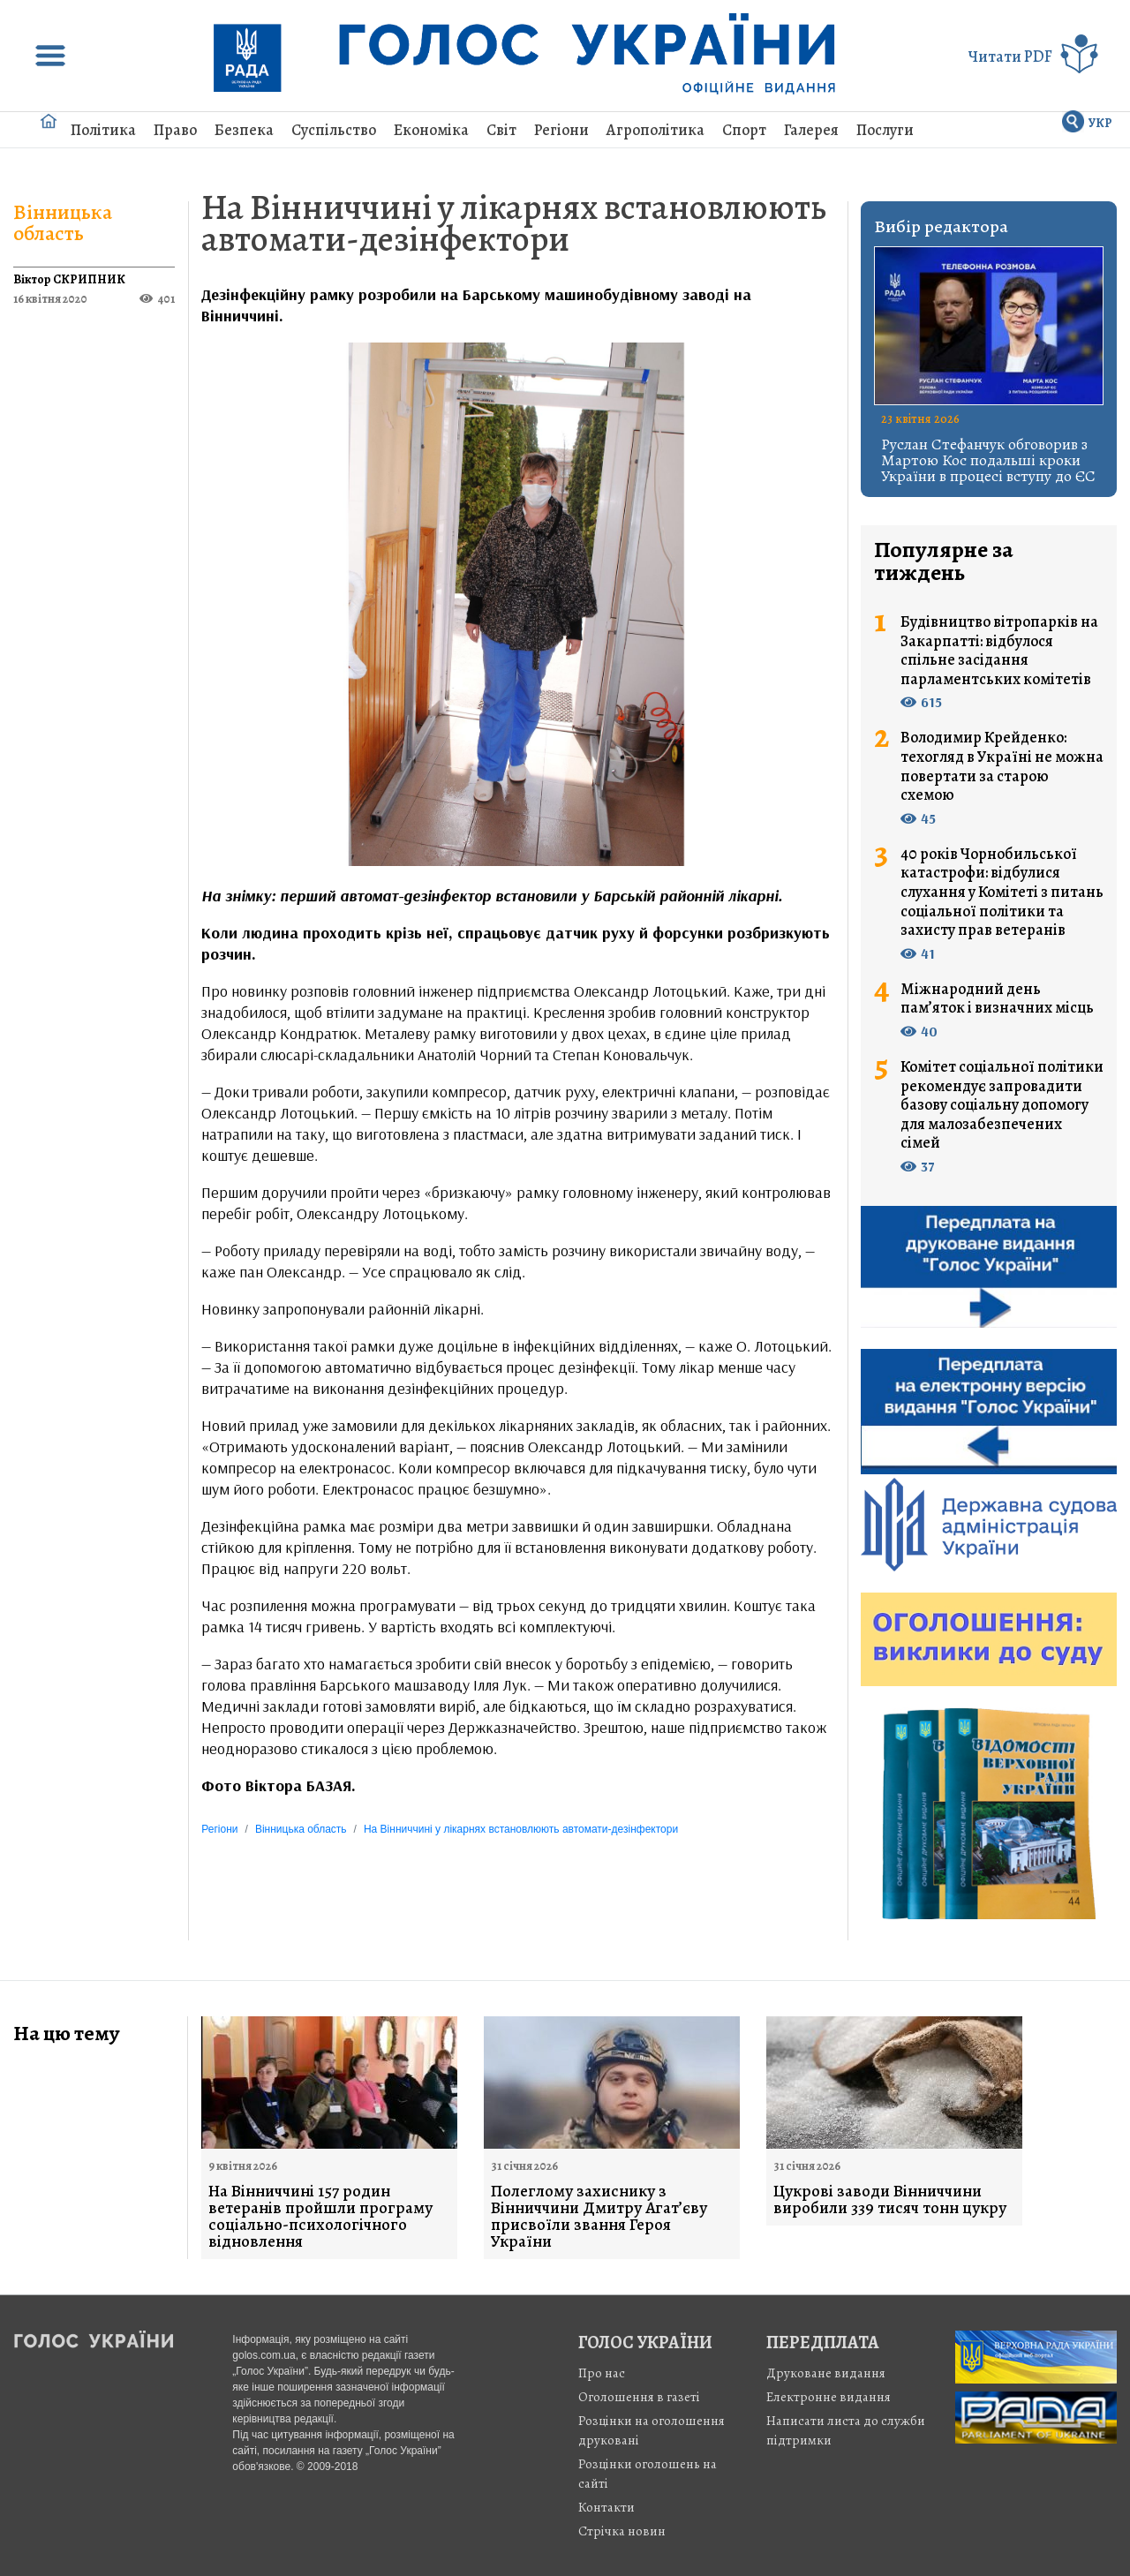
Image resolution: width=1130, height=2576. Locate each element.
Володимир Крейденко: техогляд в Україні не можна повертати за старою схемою (1002, 766)
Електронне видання (828, 2397)
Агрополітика (655, 129)
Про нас (601, 2373)
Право (175, 129)
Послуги (885, 129)
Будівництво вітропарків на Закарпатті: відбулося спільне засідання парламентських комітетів (999, 651)
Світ (501, 129)
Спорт (744, 129)
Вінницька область (62, 222)
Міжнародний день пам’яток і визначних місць (997, 999)
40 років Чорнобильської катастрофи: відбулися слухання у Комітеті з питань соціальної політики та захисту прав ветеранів (1002, 892)
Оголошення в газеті (639, 2397)
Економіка (431, 129)
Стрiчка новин (622, 2531)
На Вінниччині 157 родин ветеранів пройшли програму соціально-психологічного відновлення (320, 2216)
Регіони (561, 129)
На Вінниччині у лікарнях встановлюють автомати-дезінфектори (513, 223)
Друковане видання (825, 2373)
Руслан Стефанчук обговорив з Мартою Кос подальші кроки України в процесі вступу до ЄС (988, 460)
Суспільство (333, 129)
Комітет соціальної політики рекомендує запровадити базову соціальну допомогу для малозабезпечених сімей (1002, 1105)
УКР (1100, 123)
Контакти (606, 2507)
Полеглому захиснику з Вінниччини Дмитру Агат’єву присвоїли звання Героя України (599, 2216)
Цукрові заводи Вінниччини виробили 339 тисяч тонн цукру (889, 2200)
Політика (103, 129)
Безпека (244, 129)
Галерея (811, 129)
